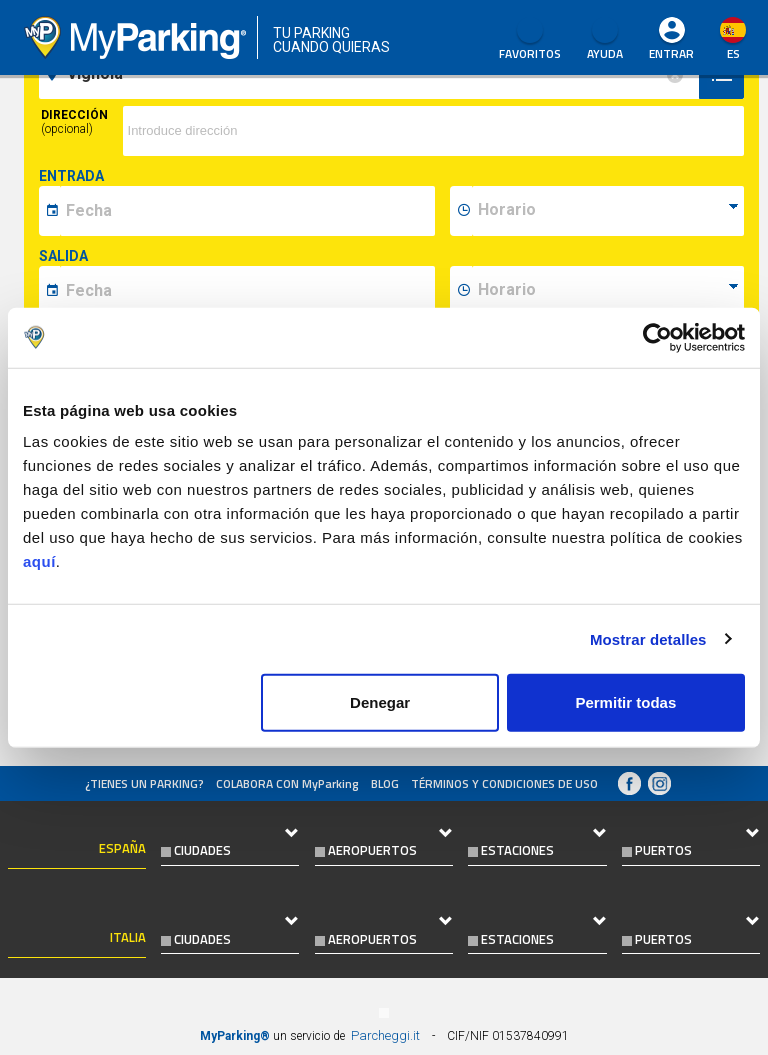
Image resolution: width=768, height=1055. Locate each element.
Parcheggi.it (385, 1035)
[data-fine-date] (247, 291)
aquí (39, 561)
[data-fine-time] (608, 291)
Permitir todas (625, 702)
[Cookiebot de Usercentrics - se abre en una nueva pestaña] (657, 337)
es (733, 53)
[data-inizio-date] (247, 211)
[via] (433, 131)
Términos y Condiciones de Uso (504, 783)
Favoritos (530, 40)
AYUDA (605, 40)
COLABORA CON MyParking (287, 783)
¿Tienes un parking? (144, 783)
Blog (385, 783)
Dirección (74, 122)
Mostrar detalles (648, 638)
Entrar (671, 53)
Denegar (380, 702)
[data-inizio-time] (608, 211)
